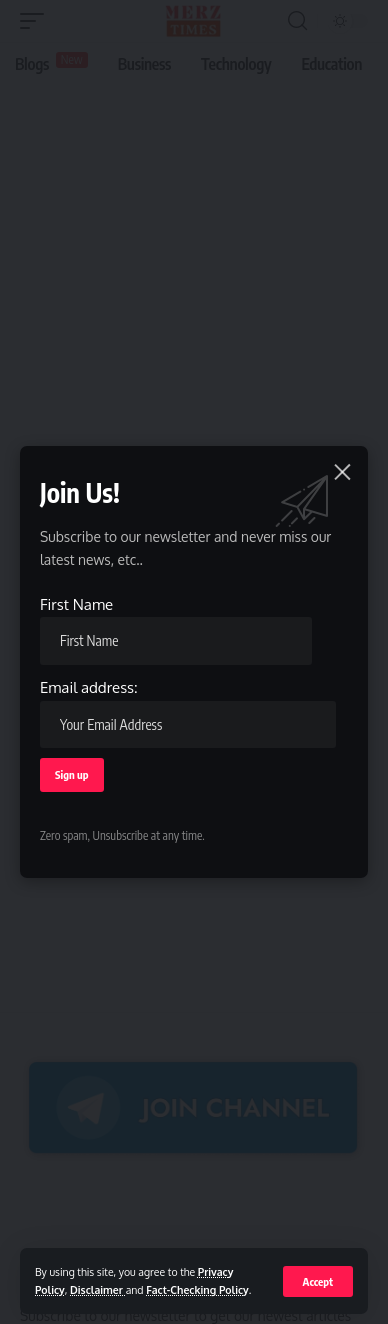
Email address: (188, 713)
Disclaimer (98, 1289)
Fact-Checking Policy (197, 1289)
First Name (176, 630)
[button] (318, 1281)
